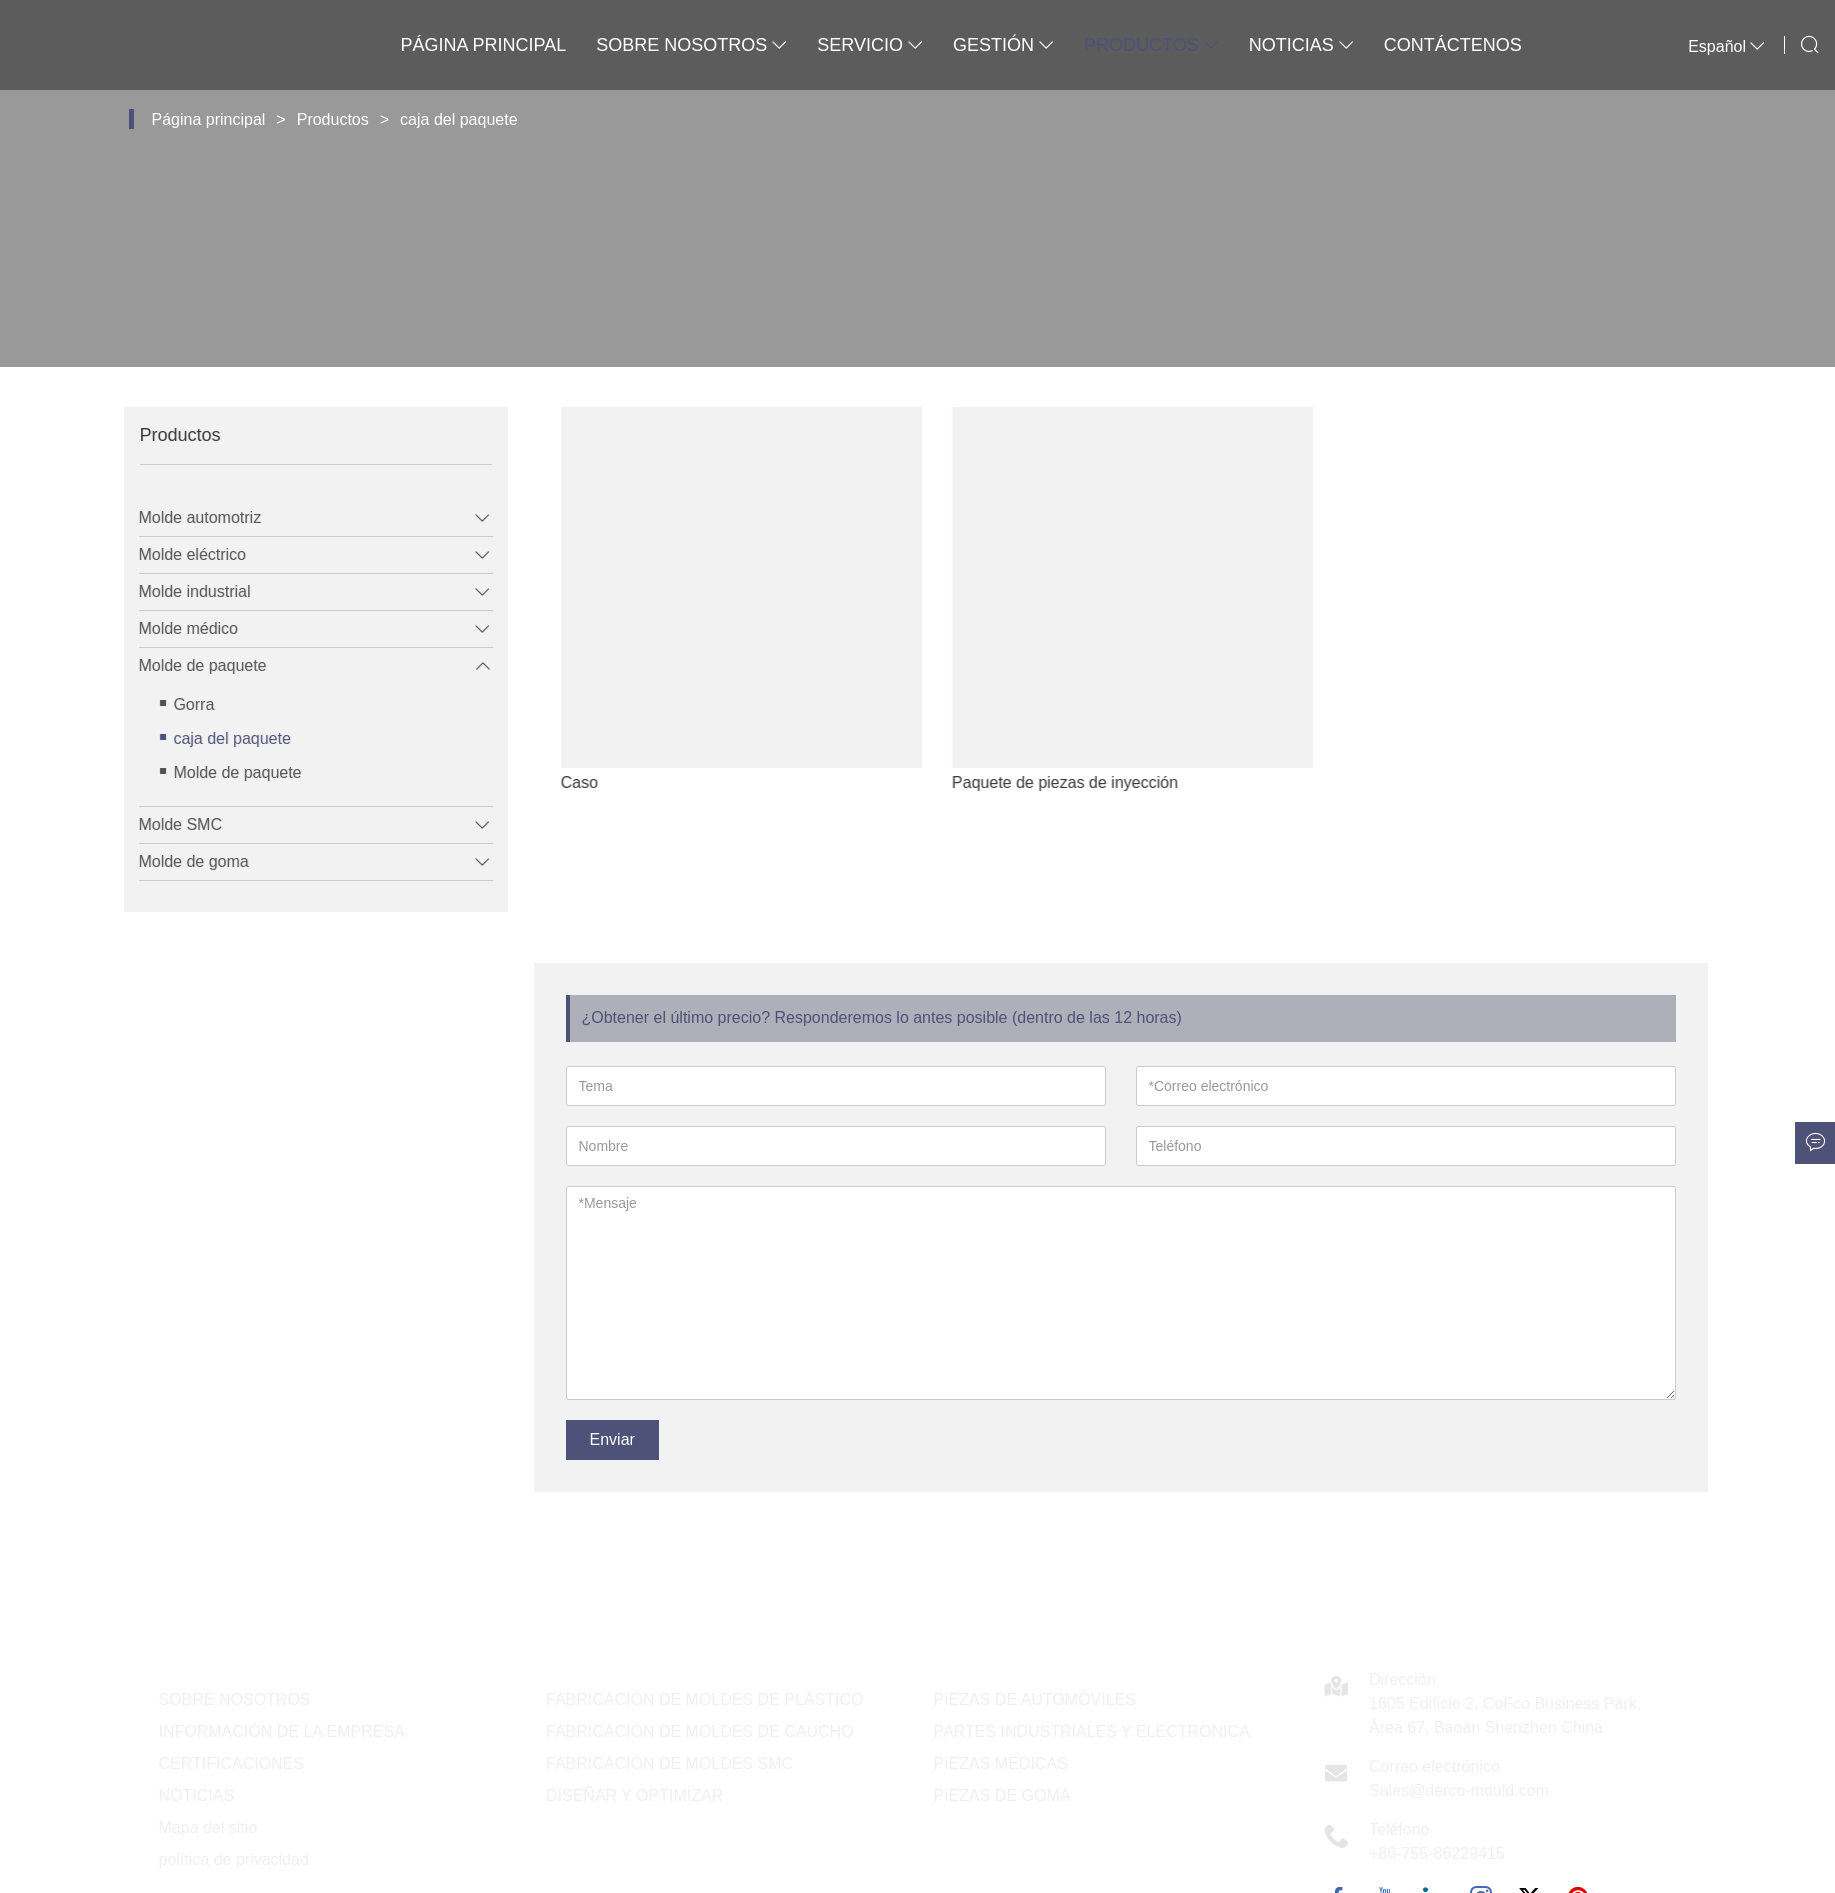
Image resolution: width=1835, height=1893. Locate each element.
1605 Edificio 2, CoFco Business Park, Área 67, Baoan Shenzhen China (1505, 1715)
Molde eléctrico (179, 554)
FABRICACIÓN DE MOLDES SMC (669, 1763)
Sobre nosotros (691, 45)
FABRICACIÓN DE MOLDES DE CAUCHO (700, 1731)
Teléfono (1399, 1829)
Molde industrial (181, 591)
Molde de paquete (189, 665)
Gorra (180, 704)
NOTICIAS (197, 1795)
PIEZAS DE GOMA (1002, 1795)
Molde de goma (180, 861)
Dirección (1402, 1679)
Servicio (870, 45)
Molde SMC (167, 824)
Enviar (612, 1439)
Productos (1151, 45)
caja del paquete (458, 119)
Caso (620, 782)
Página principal (483, 45)
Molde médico (175, 628)
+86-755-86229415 (1437, 1853)
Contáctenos (1453, 45)
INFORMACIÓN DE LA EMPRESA (282, 1731)
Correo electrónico (1434, 1766)
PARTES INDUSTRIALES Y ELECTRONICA (1092, 1731)
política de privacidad (234, 1859)
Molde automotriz (186, 517)
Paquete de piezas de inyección (1106, 782)
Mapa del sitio (208, 1827)
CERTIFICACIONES (232, 1763)
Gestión (1003, 45)
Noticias (1301, 45)
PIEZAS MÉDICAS (1001, 1763)
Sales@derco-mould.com (1459, 1790)
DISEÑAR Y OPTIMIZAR (634, 1795)
